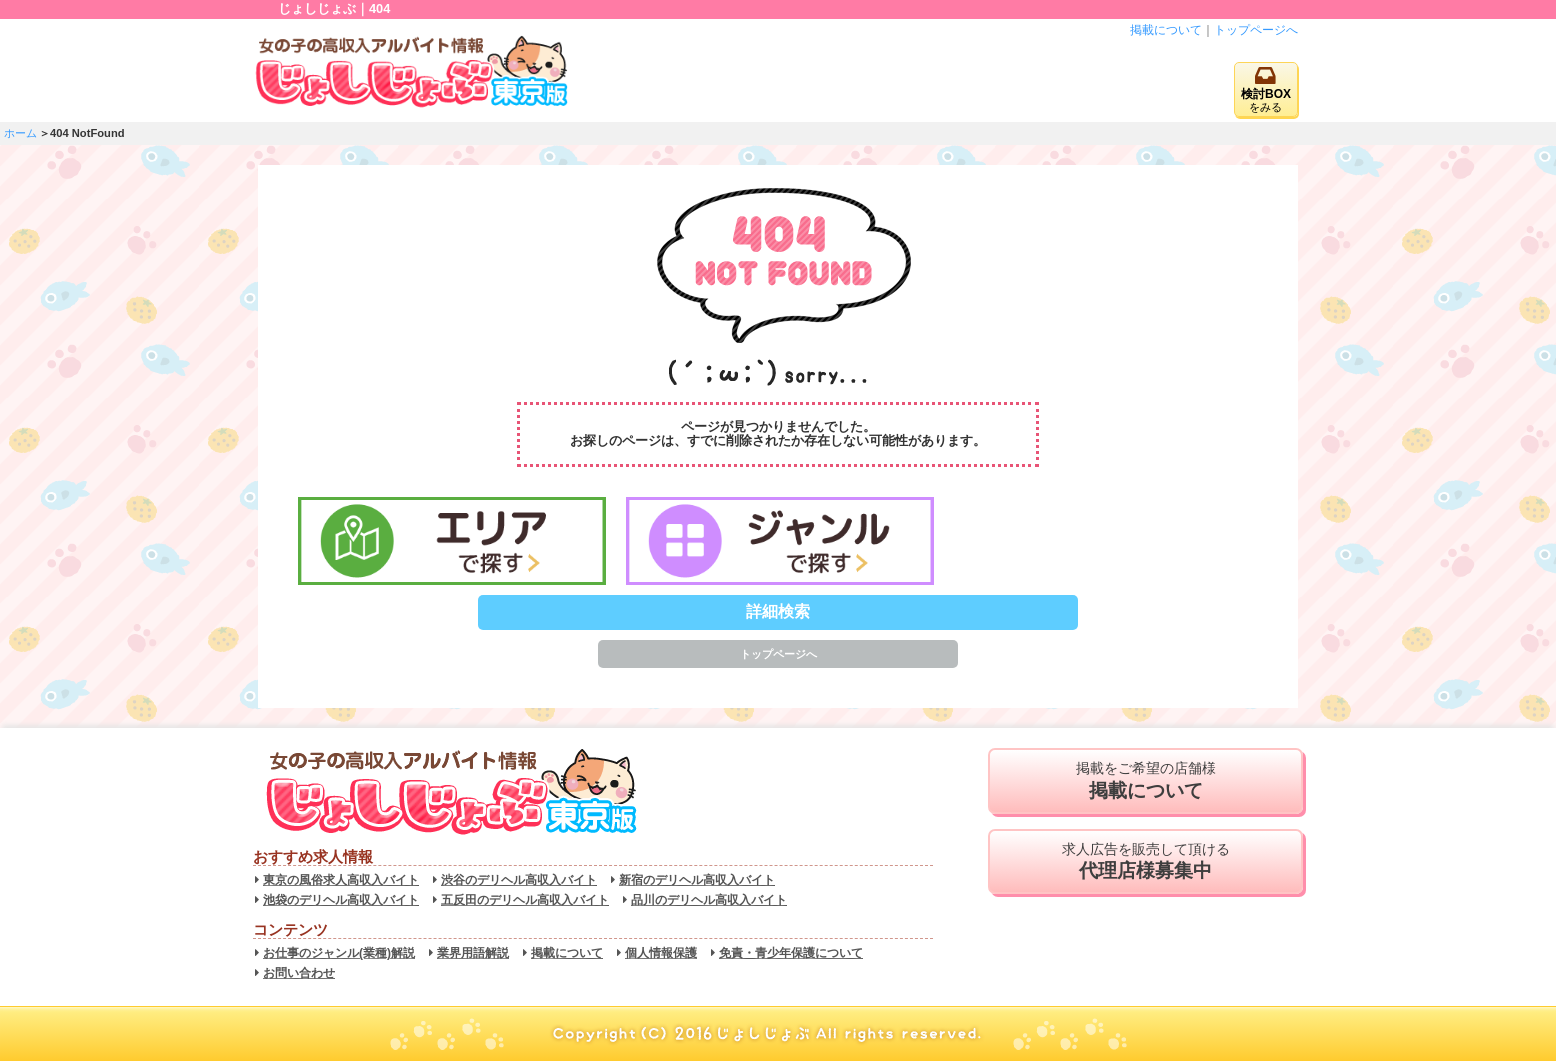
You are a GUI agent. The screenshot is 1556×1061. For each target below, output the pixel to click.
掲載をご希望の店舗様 (1145, 781)
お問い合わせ (299, 973)
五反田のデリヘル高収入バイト (525, 900)
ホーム (20, 133)
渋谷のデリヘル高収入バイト (519, 880)
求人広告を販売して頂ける (1145, 862)
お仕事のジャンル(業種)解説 (339, 953)
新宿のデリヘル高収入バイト (697, 880)
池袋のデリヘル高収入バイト (341, 900)
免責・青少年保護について (791, 953)
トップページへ (1256, 30)
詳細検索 (778, 611)
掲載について (1166, 30)
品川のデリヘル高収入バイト (709, 900)
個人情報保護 (661, 953)
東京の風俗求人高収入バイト (341, 880)
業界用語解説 (473, 953)
